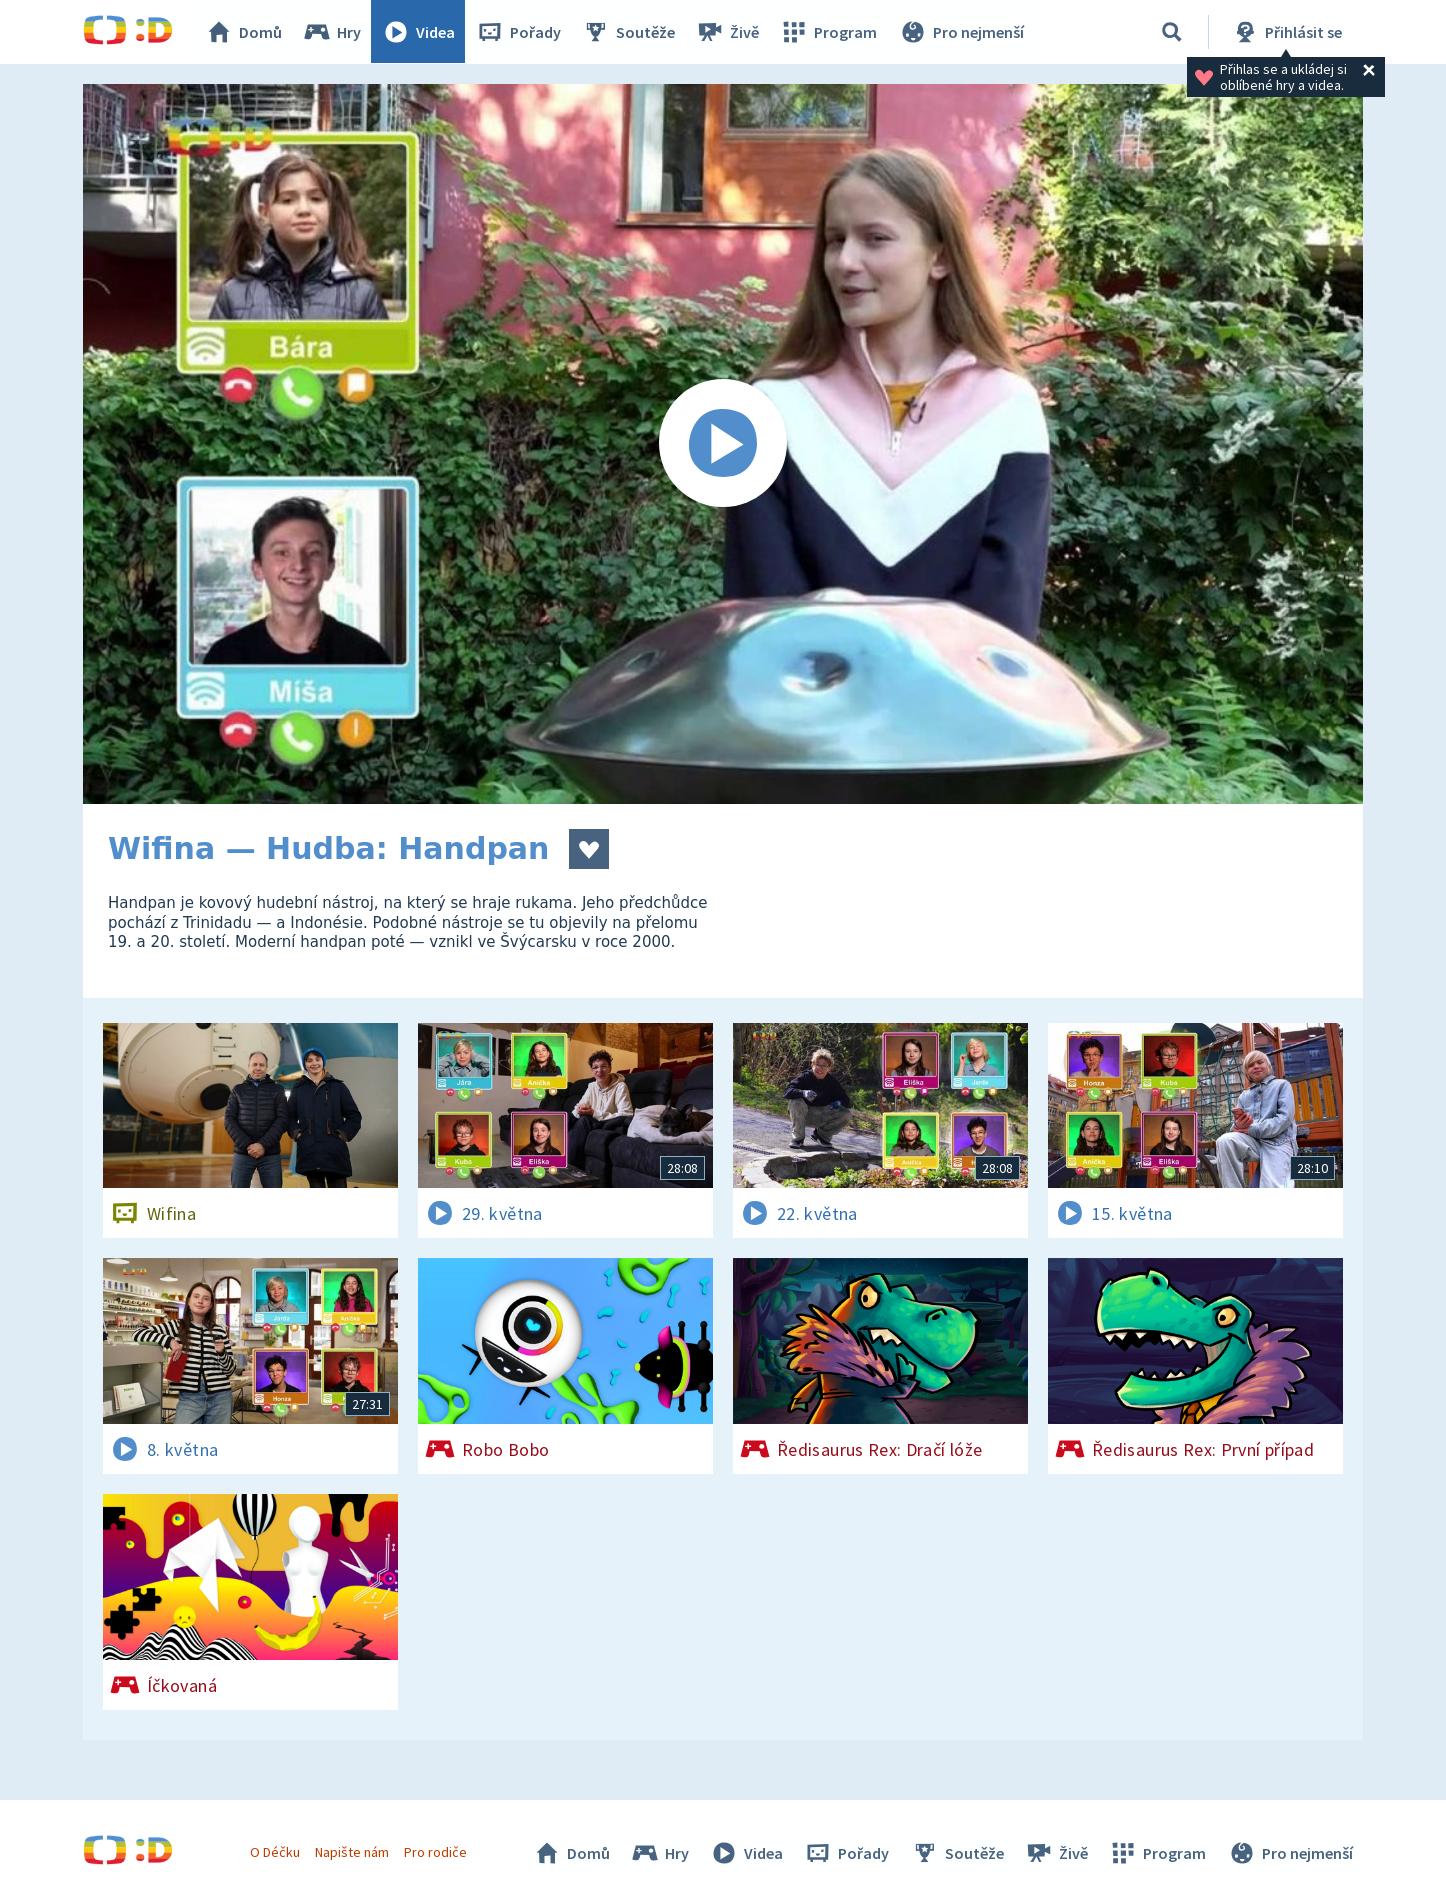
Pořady (519, 32)
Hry (332, 32)
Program (829, 32)
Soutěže (629, 32)
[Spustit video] (723, 444)
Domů (244, 32)
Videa (419, 32)
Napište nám (352, 1852)
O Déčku (275, 1852)
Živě (728, 32)
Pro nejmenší (961, 32)
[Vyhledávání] (1172, 32)
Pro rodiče (436, 1852)
